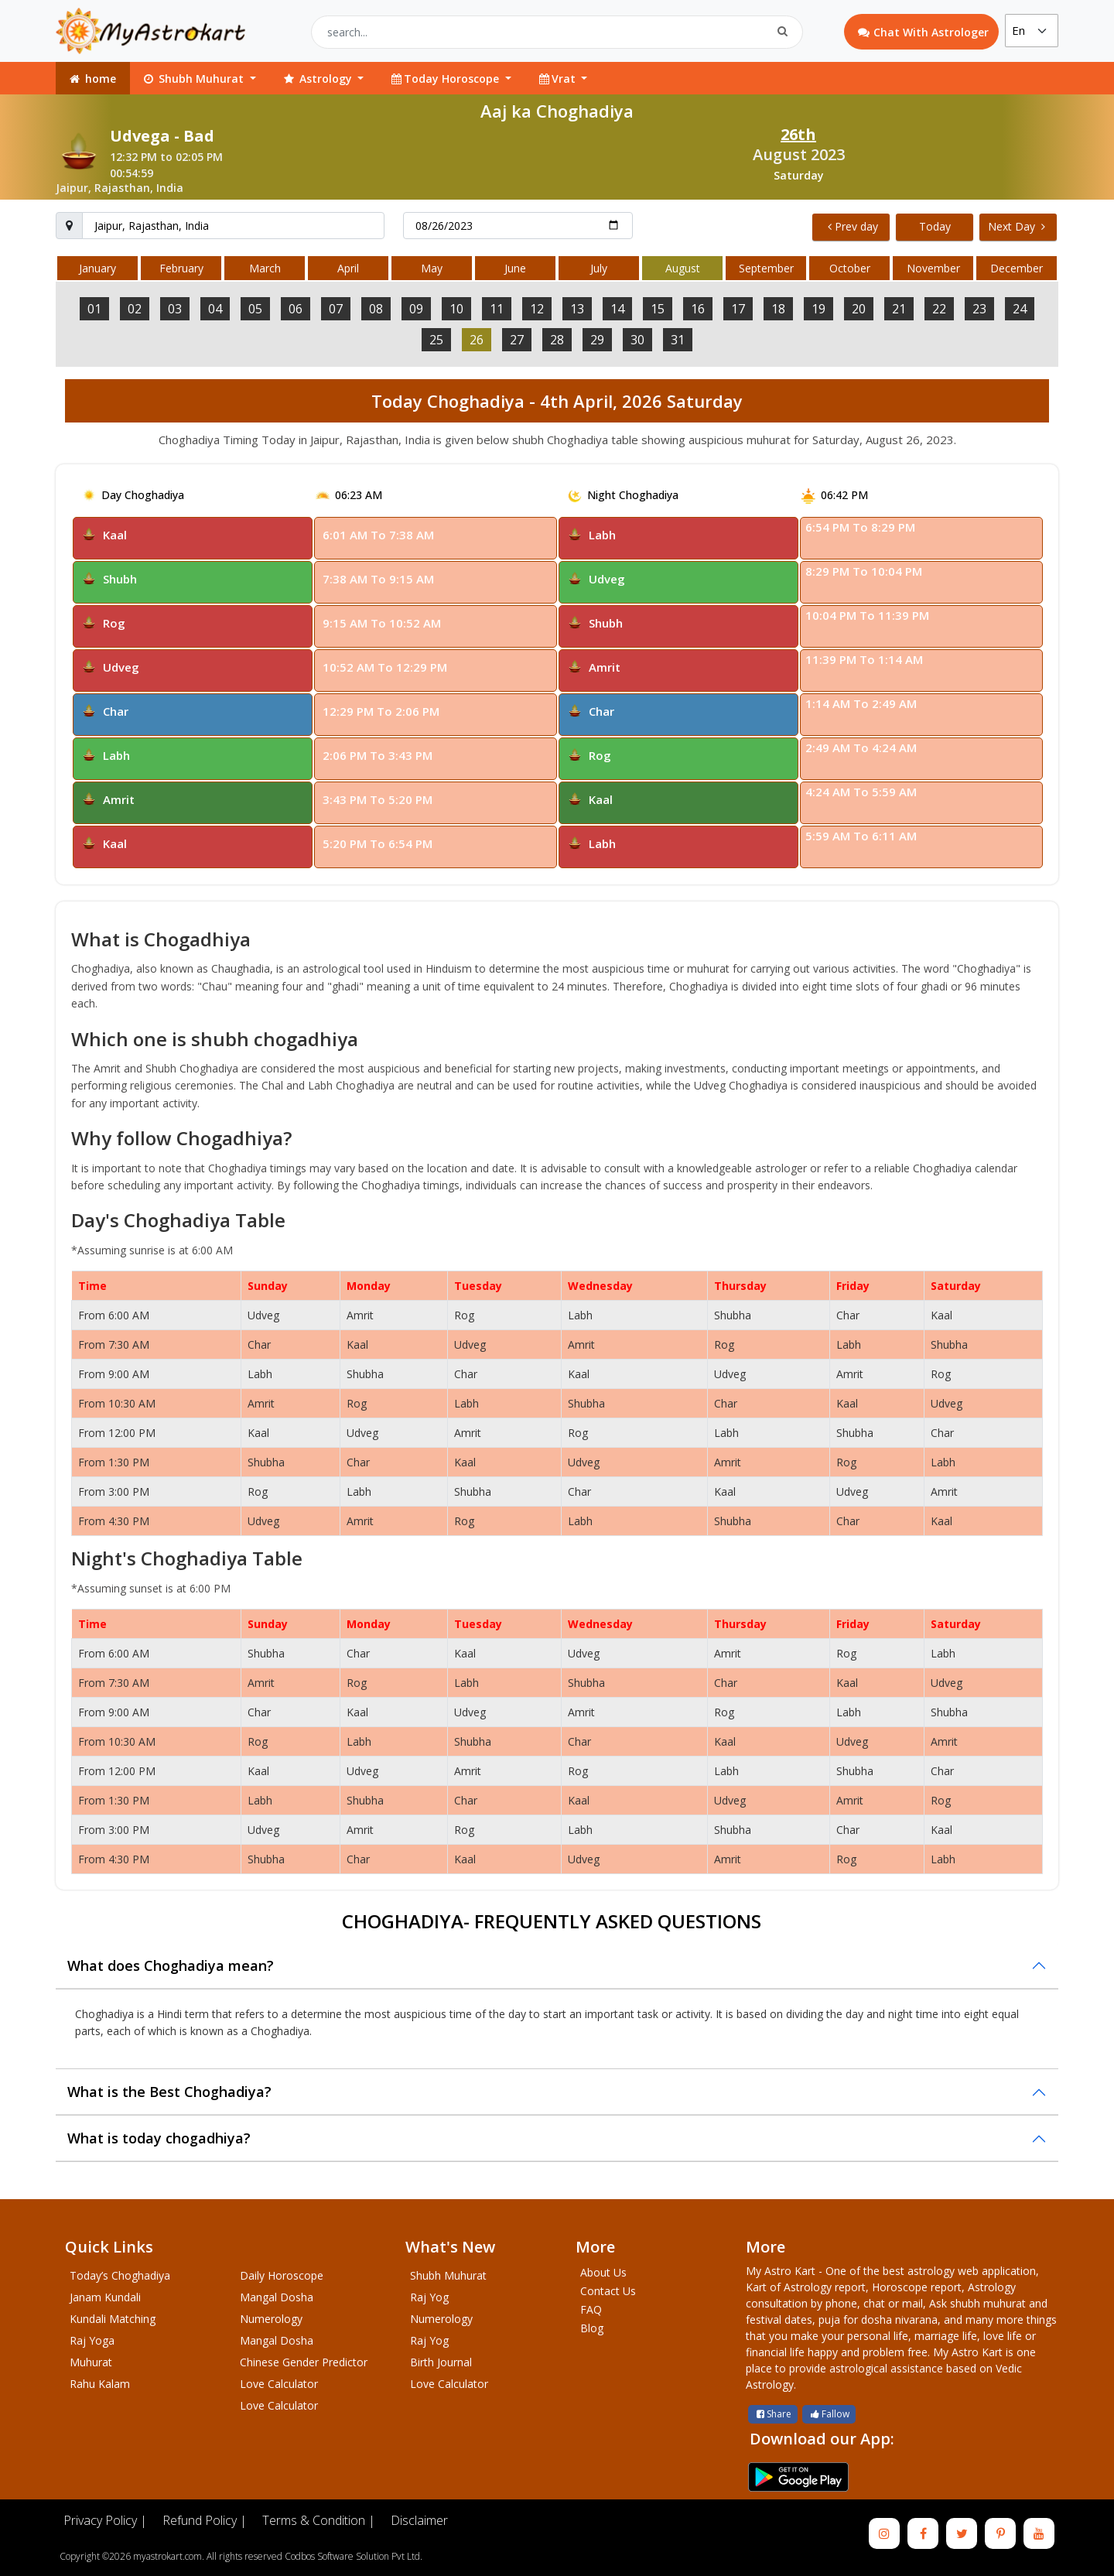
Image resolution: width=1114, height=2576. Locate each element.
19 (818, 308)
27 (517, 339)
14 (617, 308)
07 (336, 308)
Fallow (828, 2413)
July (598, 268)
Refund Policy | (204, 2520)
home (91, 78)
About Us (603, 2272)
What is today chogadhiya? (159, 2138)
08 (376, 308)
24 (1020, 308)
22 (939, 308)
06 (295, 308)
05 (255, 308)
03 (175, 308)
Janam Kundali (105, 2297)
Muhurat (91, 2362)
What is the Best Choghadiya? (169, 2091)
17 (738, 308)
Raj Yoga (92, 2340)
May (432, 268)
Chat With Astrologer (923, 32)
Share (772, 2413)
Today (935, 226)
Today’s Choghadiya (120, 2275)
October (849, 268)
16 (698, 308)
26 (477, 339)
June (515, 268)
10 (456, 308)
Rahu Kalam (100, 2383)
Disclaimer (419, 2520)
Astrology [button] (318, 78)
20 (859, 308)
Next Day (1016, 226)
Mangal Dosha (276, 2297)
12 (537, 308)
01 (94, 308)
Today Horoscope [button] (445, 78)
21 (899, 308)
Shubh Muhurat (448, 2275)
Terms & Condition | (318, 2520)
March (265, 268)
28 (557, 339)
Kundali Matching (112, 2318)
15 (658, 308)
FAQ (591, 2309)
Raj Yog (429, 2297)
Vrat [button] (558, 78)
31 (678, 339)
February (181, 268)
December (1016, 268)
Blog (591, 2328)
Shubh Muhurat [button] (194, 78)
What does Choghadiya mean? (170, 1965)
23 (979, 308)
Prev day (853, 226)
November (933, 268)
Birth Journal (441, 2362)
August (682, 268)
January (97, 268)
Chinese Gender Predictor (303, 2362)
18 (778, 308)
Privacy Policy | (105, 2520)
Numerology (271, 2318)
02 (135, 308)
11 (497, 308)
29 (597, 339)
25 (436, 339)
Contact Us (608, 2291)
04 (215, 308)
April (348, 268)
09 (416, 308)
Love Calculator (279, 2383)
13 (577, 308)
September (766, 268)
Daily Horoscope (281, 2275)
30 (637, 339)
